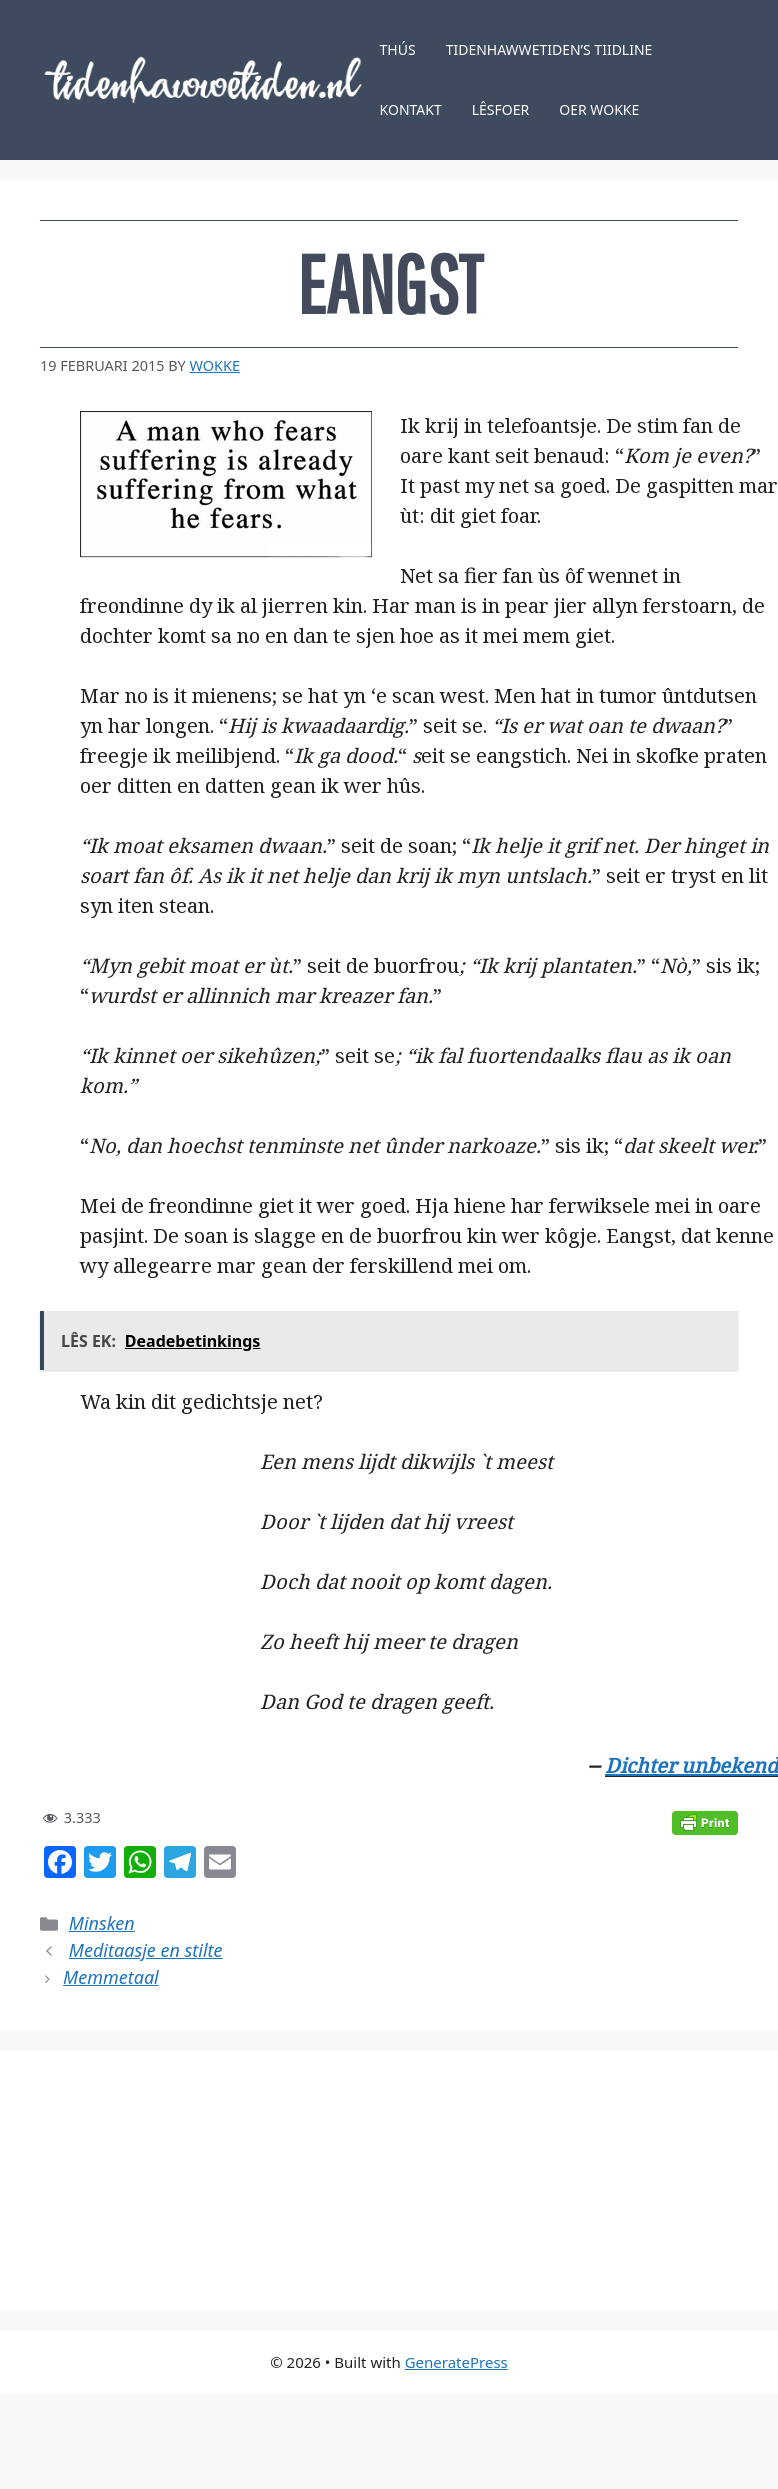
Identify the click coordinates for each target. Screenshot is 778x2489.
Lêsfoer (501, 109)
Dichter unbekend (691, 1765)
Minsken (102, 1923)
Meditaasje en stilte (146, 1950)
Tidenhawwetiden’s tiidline (549, 49)
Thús (398, 49)
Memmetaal (111, 1977)
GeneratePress (456, 2362)
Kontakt (411, 109)
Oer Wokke (599, 109)
